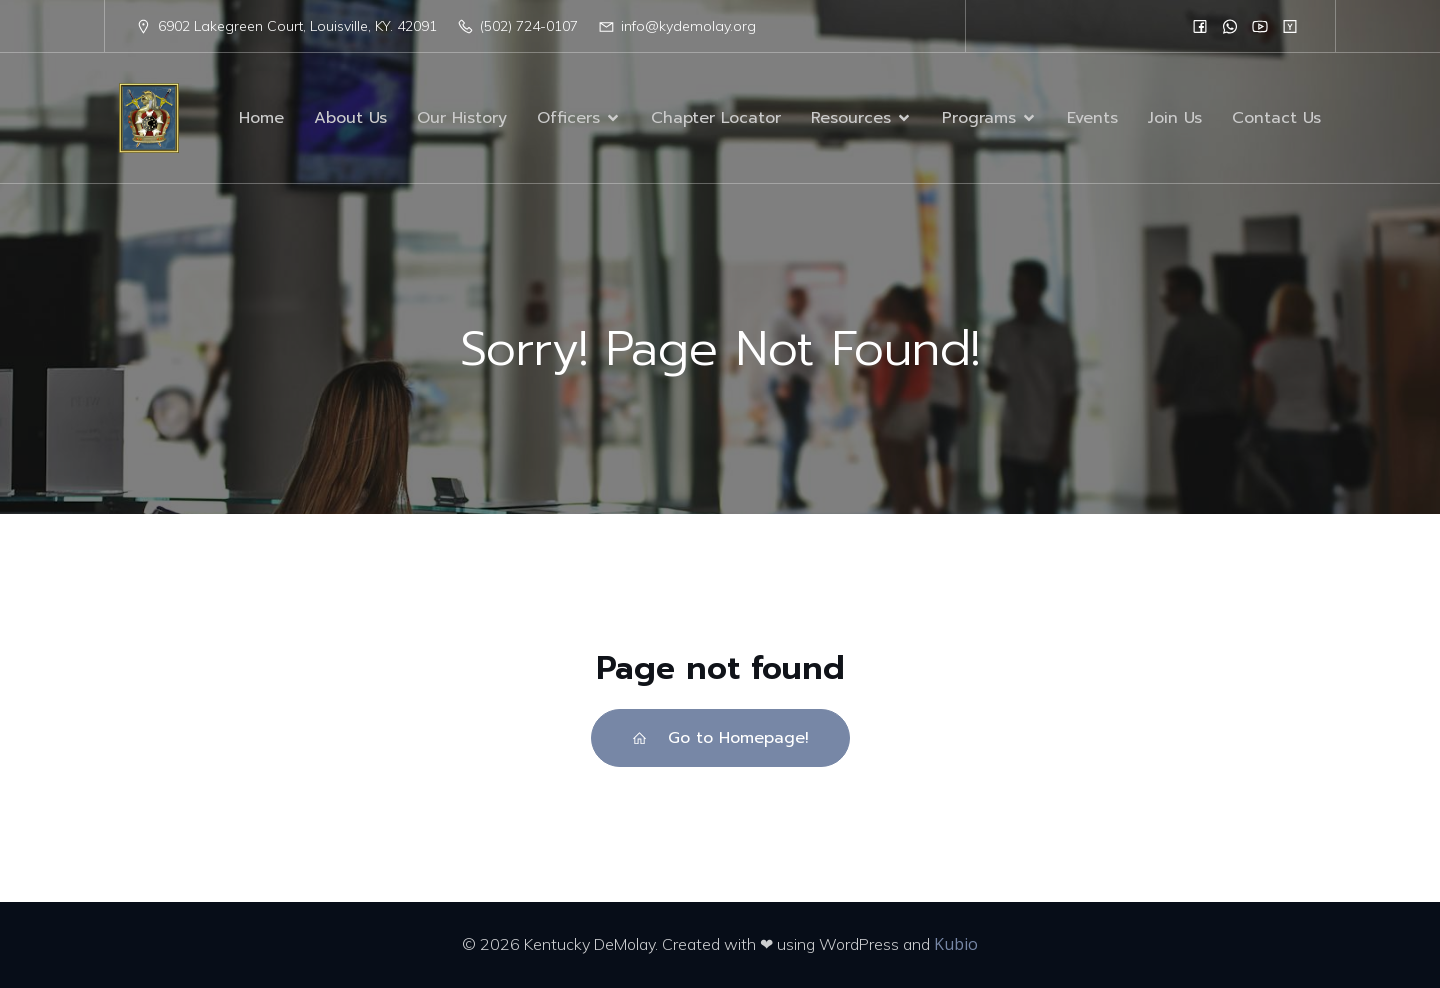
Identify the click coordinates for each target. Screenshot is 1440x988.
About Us (350, 118)
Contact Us (1276, 118)
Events (1092, 118)
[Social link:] (1200, 26)
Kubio (956, 944)
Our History (462, 118)
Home (261, 118)
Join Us (1175, 118)
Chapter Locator (716, 118)
